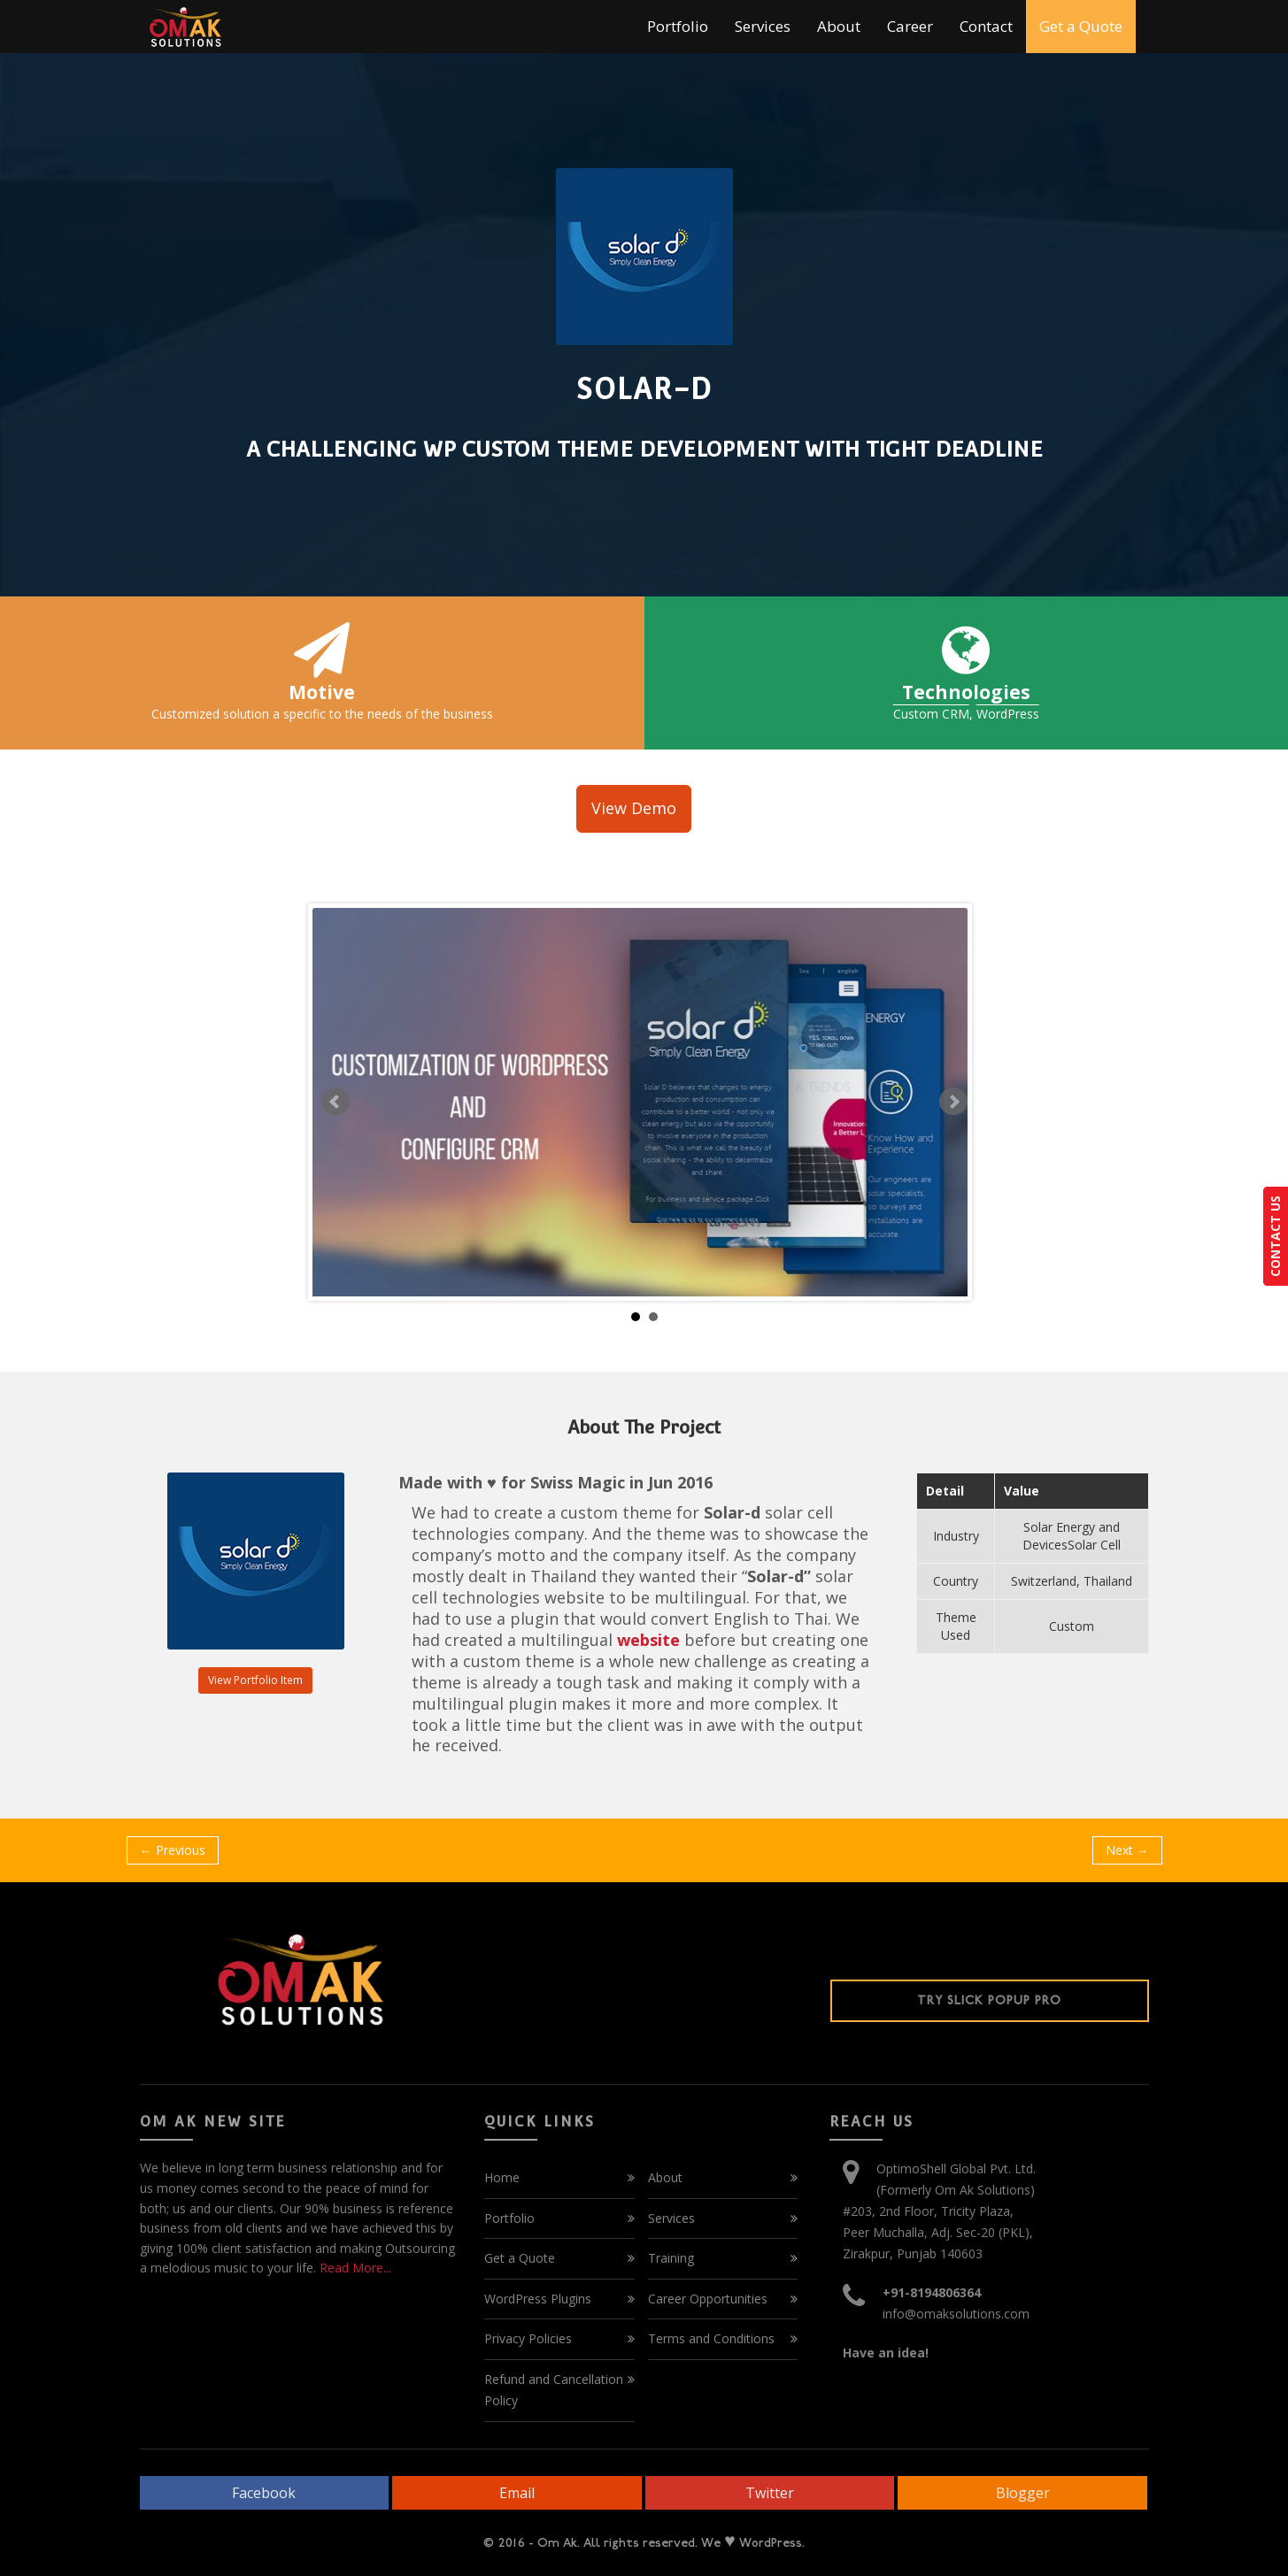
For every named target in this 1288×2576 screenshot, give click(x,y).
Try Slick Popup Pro (989, 2000)
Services (763, 26)
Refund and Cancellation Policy (553, 2390)
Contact (986, 26)
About (838, 26)
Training (671, 2257)
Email (517, 2493)
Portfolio (677, 26)
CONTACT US (1275, 1236)
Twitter (769, 2493)
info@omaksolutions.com (956, 2313)
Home (502, 2177)
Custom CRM (931, 713)
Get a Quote (1080, 26)
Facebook (264, 2493)
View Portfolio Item (255, 1680)
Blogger (1023, 2493)
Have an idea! (886, 2352)
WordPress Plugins (537, 2298)
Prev (335, 1102)
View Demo (633, 808)
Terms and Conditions (711, 2338)
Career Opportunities (707, 2298)
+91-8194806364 (932, 2292)
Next (953, 1102)
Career (910, 26)
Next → (1127, 1850)
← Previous (172, 1850)
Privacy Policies (528, 2338)
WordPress (1007, 713)
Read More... (353, 2267)
